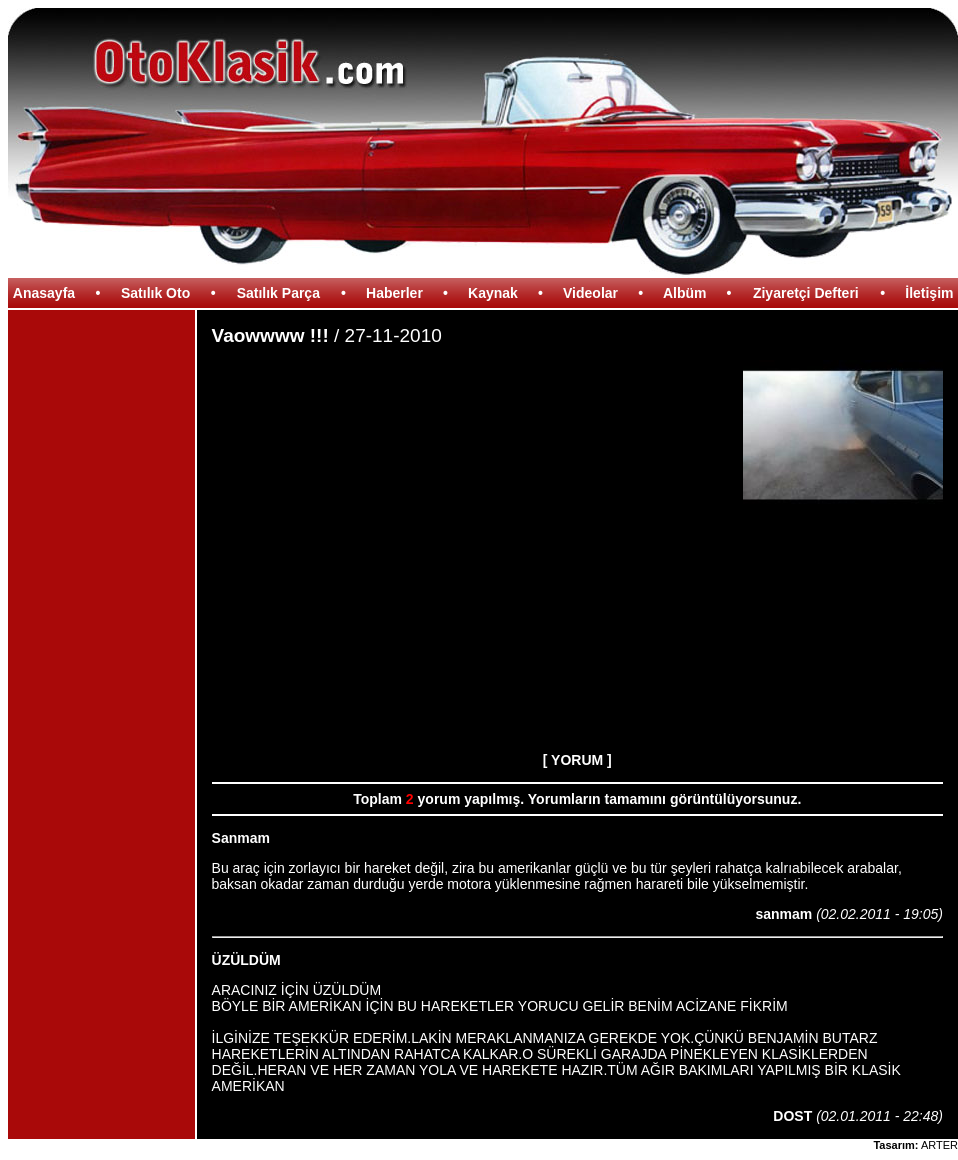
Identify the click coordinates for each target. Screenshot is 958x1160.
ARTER (939, 1145)
